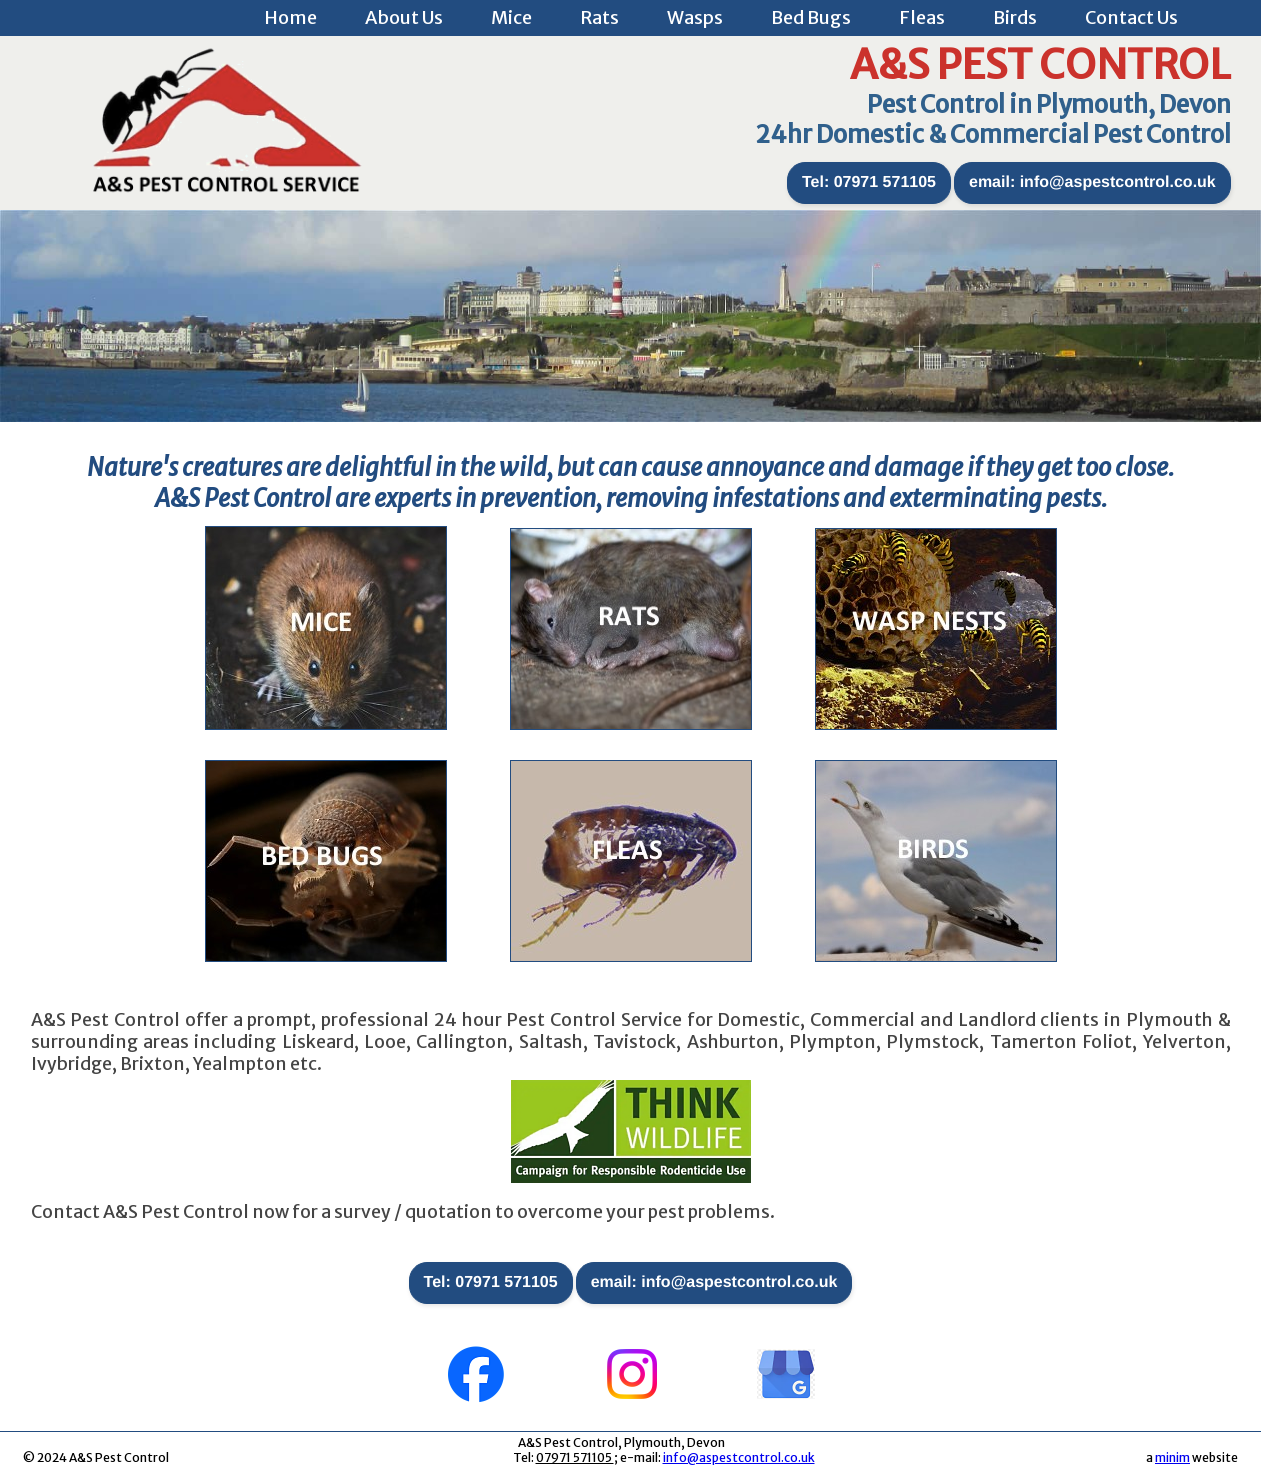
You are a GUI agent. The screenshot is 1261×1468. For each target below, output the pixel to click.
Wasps (695, 17)
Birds (1015, 17)
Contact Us (1131, 17)
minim (1172, 1457)
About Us (404, 17)
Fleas (922, 17)
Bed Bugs (811, 17)
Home (290, 17)
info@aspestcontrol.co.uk (739, 1457)
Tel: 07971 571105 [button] (869, 182)
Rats (599, 17)
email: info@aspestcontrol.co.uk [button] (1092, 182)
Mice (511, 17)
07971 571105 (575, 1457)
